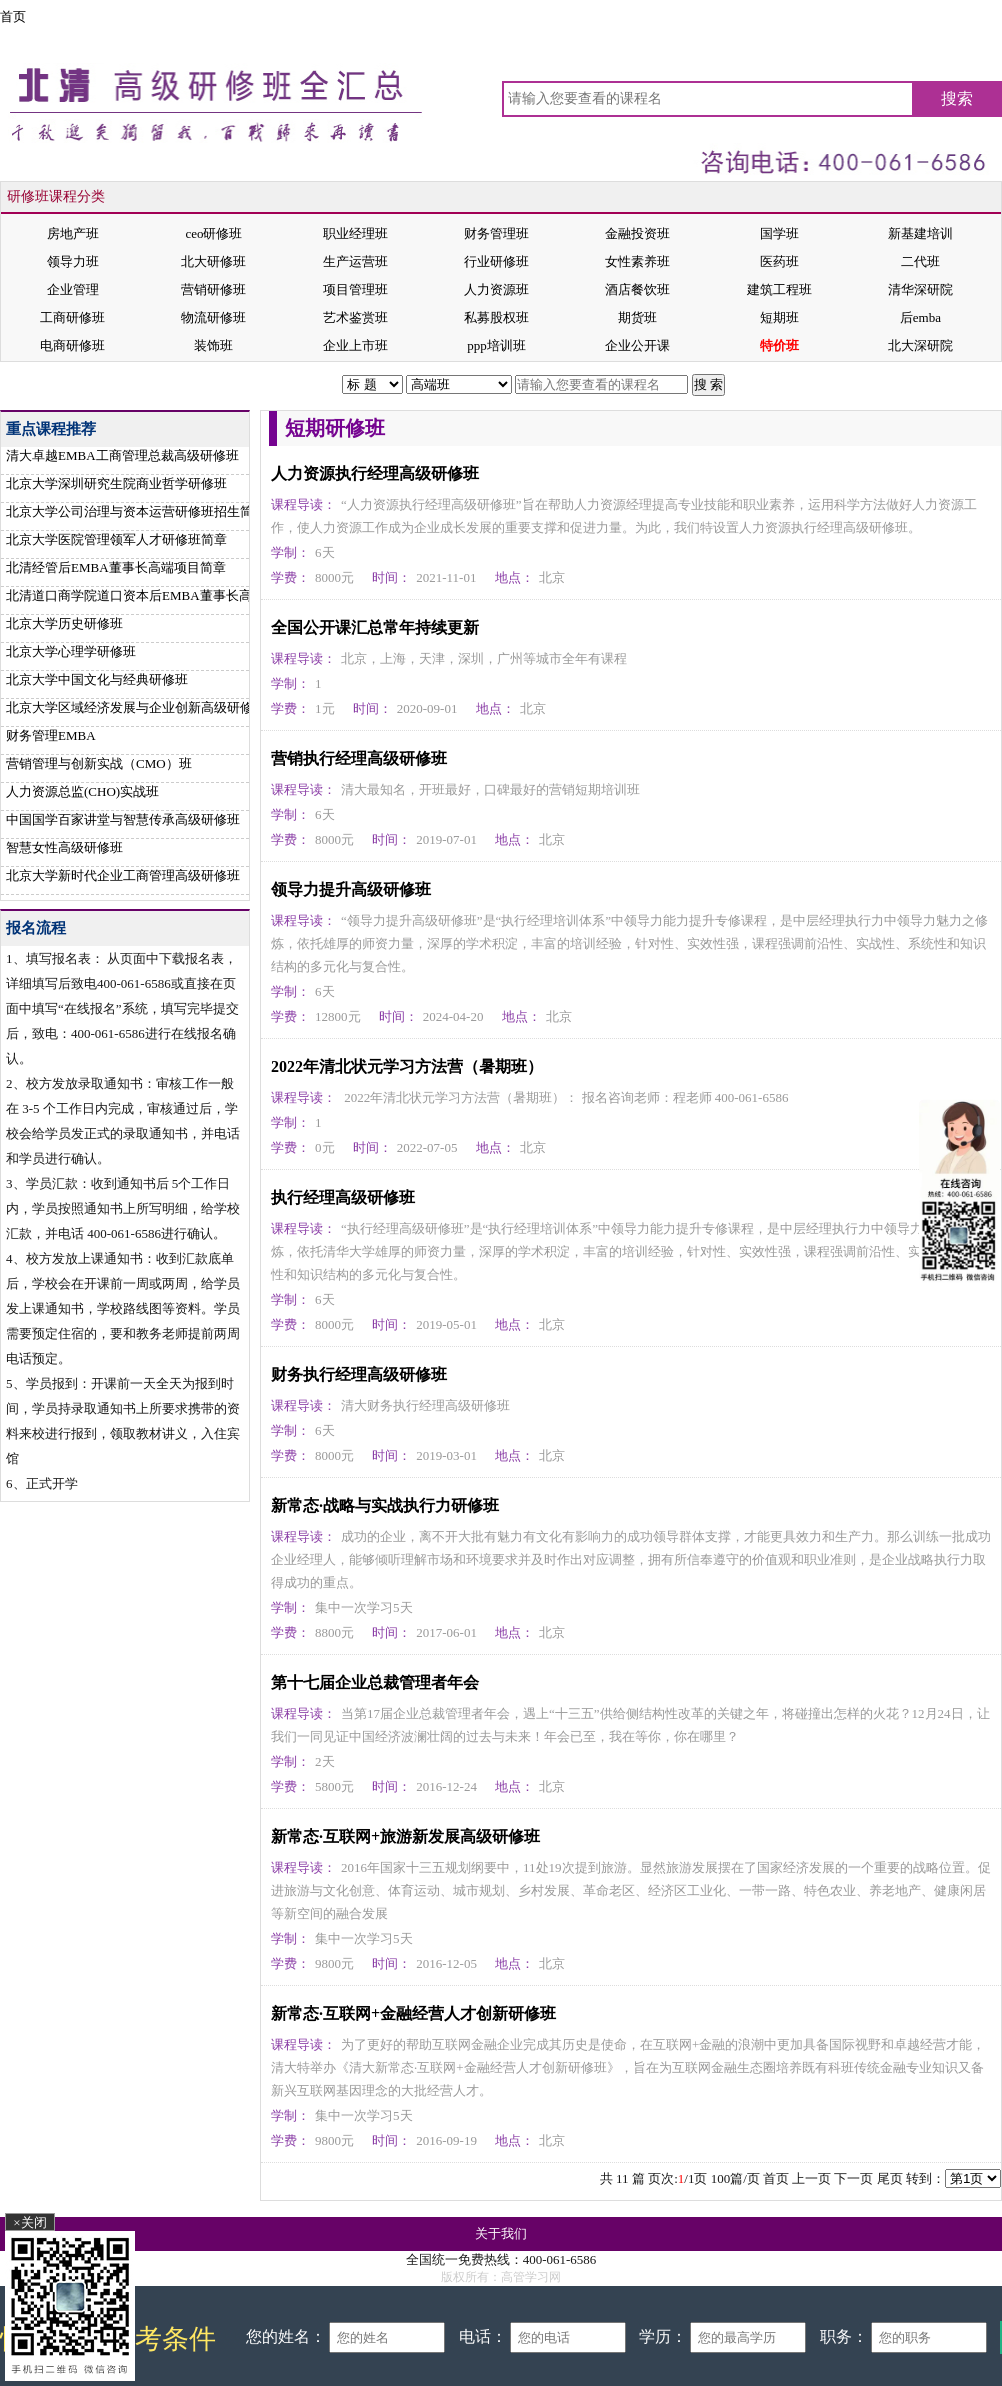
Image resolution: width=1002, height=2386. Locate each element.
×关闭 (29, 2222)
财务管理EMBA (51, 735)
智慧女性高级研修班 (64, 847)
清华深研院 (920, 289)
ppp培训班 (496, 345)
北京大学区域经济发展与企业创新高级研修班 (136, 707)
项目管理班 (355, 289)
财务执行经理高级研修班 (359, 1374)
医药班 (779, 261)
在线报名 (803, 384)
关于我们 (501, 2233)
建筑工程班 (779, 289)
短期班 (779, 317)
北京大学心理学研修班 (71, 651)
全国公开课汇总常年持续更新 (375, 627)
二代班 (920, 261)
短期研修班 (154, 384)
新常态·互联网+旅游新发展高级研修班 (405, 1836)
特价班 (779, 345)
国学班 (779, 233)
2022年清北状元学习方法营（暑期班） (407, 1066)
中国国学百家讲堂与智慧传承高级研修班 (123, 819)
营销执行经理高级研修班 (359, 758)
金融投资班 (637, 233)
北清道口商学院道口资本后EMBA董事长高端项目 (148, 595)
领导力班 (73, 261)
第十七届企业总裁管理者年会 (375, 1682)
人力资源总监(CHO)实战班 (82, 791)
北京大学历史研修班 (64, 623)
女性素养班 (637, 261)
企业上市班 (355, 345)
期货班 (637, 317)
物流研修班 (213, 317)
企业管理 (73, 289)
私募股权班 (496, 317)
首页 (13, 16)
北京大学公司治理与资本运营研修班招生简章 (136, 511)
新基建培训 (920, 233)
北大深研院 (920, 345)
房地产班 (73, 233)
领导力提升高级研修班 (351, 889)
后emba (920, 317)
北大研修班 (213, 261)
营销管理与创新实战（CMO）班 (99, 763)
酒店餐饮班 (637, 289)
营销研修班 (213, 289)
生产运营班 (355, 261)
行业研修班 (496, 261)
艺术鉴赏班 (355, 317)
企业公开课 (637, 345)
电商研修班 (72, 345)
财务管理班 (496, 233)
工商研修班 (72, 317)
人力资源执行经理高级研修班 (375, 473)
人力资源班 (496, 289)
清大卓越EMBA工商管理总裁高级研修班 (122, 455)
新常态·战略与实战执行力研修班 (385, 1505)
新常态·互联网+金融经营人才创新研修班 (413, 2013)
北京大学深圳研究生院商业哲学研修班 (116, 483)
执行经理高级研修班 (343, 1197)
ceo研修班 (213, 233)
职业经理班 (355, 233)
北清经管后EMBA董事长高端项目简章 (116, 567)
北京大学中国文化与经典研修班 (97, 679)
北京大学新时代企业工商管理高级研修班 (123, 875)
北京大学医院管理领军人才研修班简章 (116, 539)
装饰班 (213, 345)
